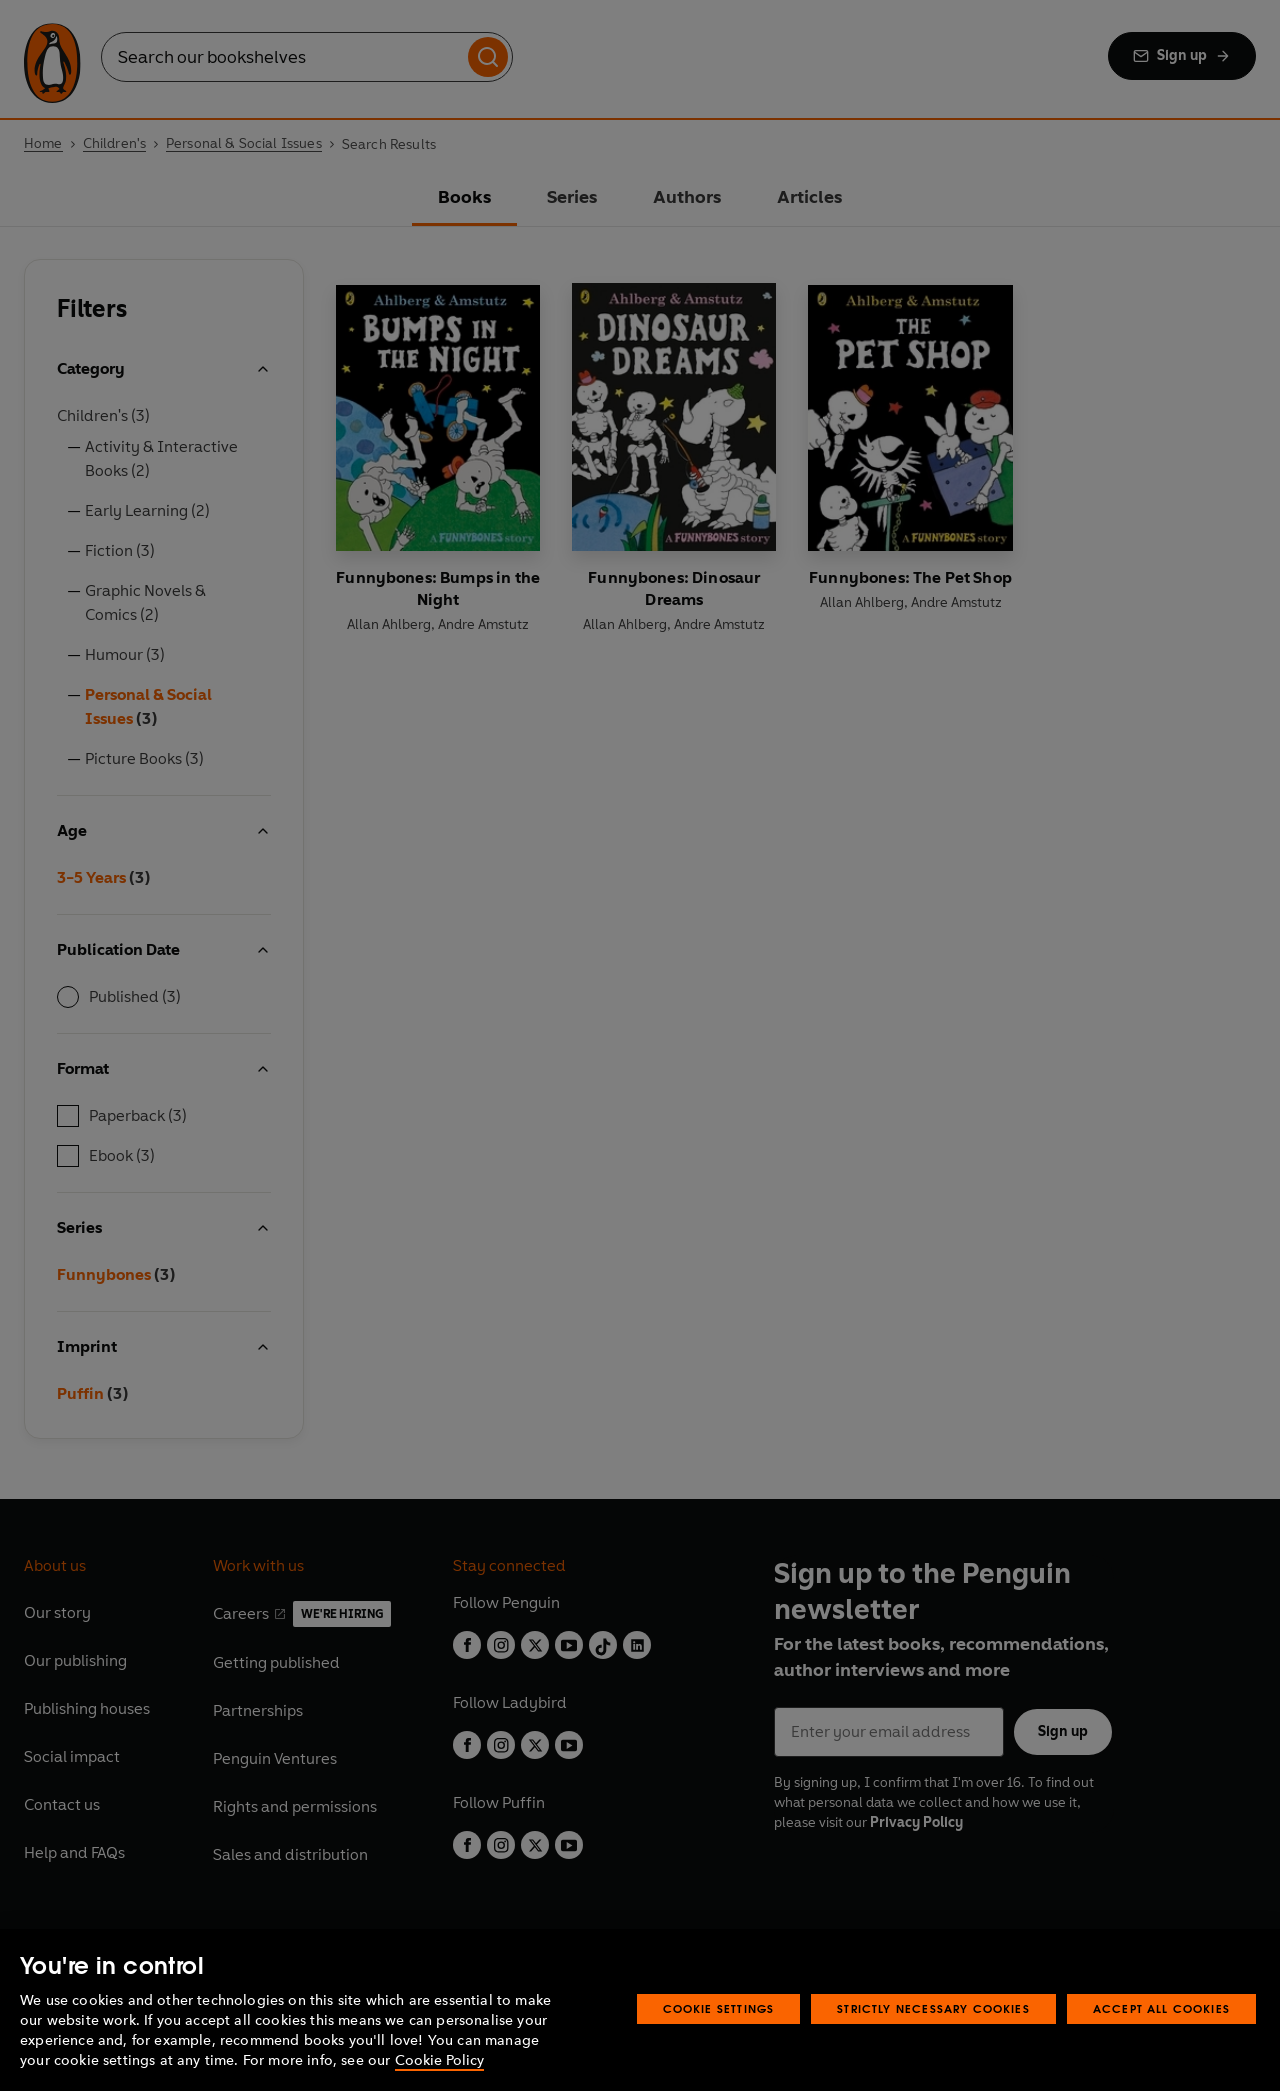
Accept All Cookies (1161, 2008)
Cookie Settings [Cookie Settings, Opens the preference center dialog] (719, 2008)
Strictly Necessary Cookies (933, 2008)
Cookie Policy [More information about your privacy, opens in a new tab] (439, 2060)
